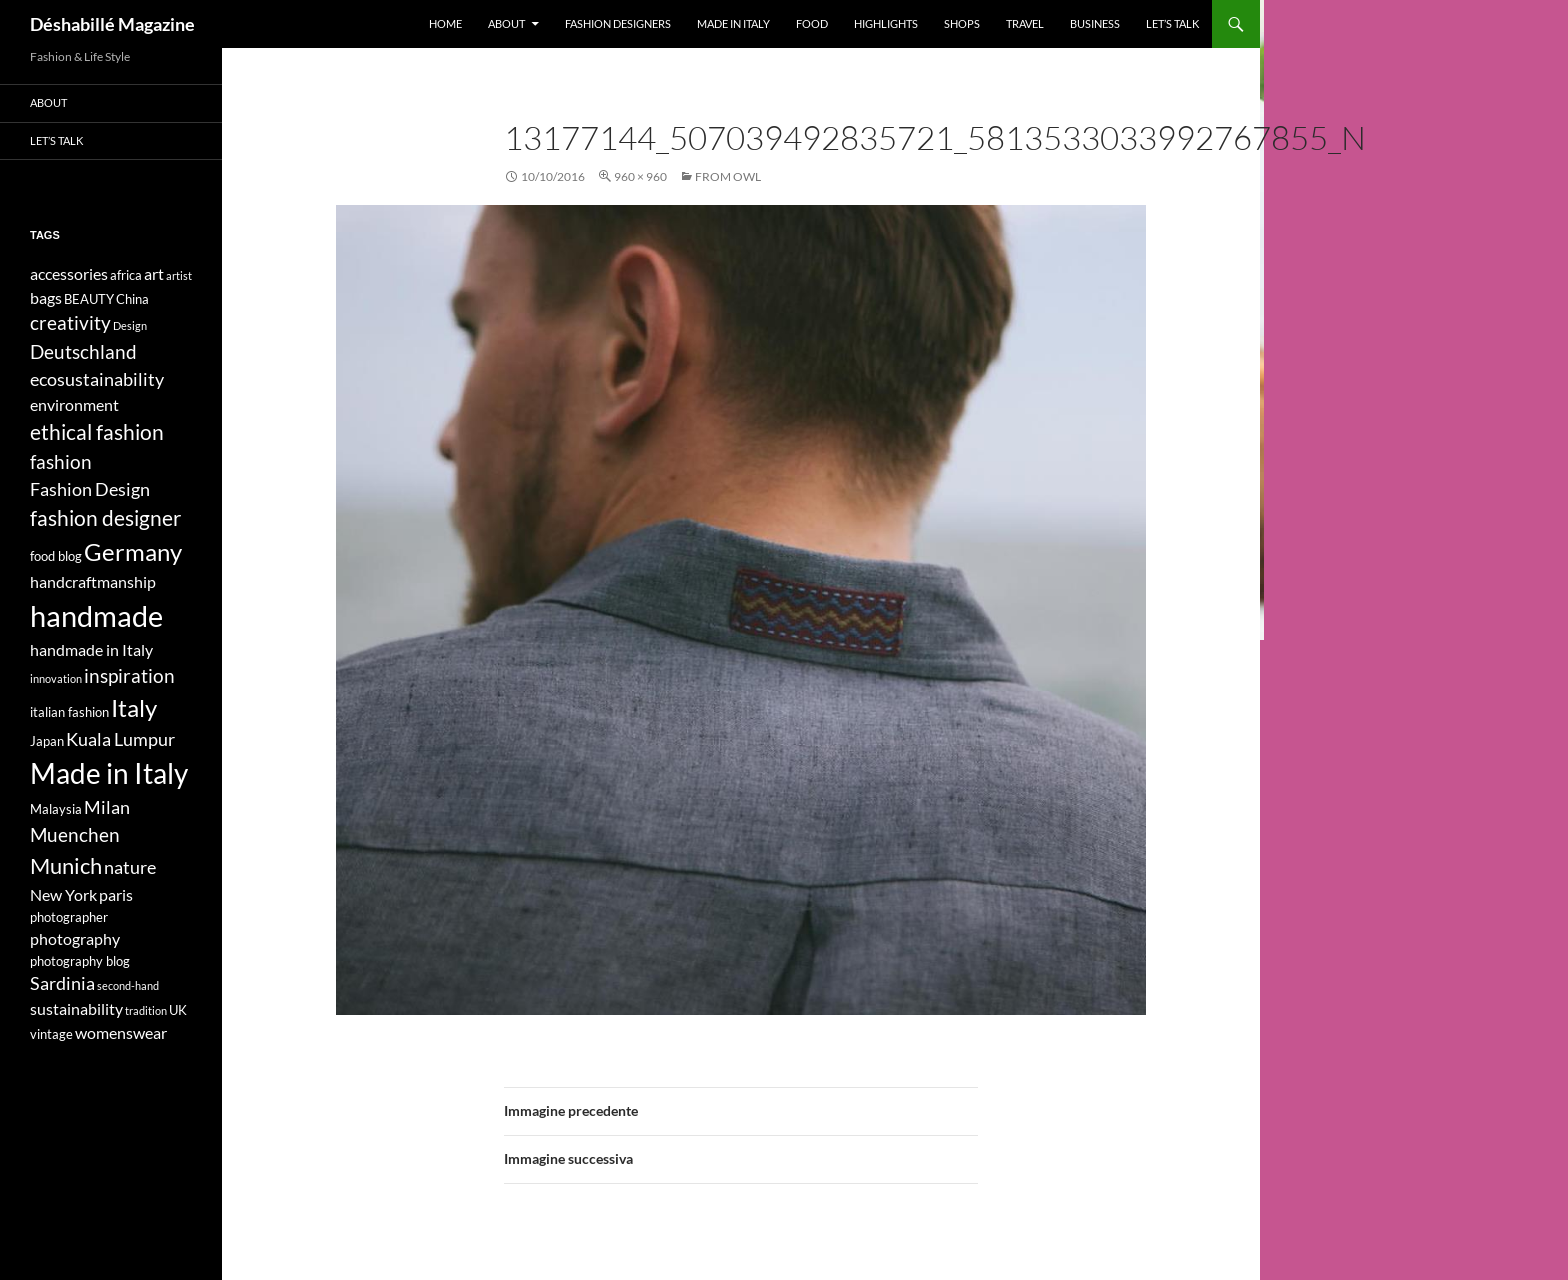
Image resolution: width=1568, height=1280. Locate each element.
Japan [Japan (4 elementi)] (47, 741)
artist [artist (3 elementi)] (179, 275)
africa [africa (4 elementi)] (126, 275)
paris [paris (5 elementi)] (116, 894)
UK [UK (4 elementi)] (178, 1010)
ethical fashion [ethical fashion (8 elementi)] (97, 432)
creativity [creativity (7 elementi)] (70, 322)
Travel (1025, 23)
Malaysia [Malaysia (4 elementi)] (56, 809)
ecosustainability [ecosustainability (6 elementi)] (97, 379)
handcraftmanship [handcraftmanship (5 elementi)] (93, 581)
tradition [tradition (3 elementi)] (146, 1010)
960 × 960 (640, 176)
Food (812, 23)
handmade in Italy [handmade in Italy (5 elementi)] (91, 649)
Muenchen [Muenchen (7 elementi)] (75, 834)
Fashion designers (618, 23)
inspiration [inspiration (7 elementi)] (129, 675)
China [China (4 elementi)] (132, 299)
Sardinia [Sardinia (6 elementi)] (62, 983)
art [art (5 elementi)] (154, 273)
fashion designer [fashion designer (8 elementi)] (105, 518)
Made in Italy (733, 23)
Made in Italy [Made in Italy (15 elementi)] (109, 773)
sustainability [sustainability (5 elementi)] (76, 1008)
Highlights (886, 23)
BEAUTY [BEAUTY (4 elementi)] (89, 299)
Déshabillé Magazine (112, 24)
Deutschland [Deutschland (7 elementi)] (83, 351)
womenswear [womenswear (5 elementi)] (121, 1032)
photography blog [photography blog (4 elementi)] (80, 961)
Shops (962, 23)
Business (1095, 23)
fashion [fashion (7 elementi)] (61, 461)
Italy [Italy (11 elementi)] (134, 707)
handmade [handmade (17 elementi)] (96, 615)
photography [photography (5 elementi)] (75, 938)
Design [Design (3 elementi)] (130, 325)
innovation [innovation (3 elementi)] (56, 678)
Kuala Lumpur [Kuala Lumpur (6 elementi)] (120, 739)
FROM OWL (728, 176)
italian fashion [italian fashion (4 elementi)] (69, 712)
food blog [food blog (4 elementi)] (56, 556)
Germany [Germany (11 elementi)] (133, 551)
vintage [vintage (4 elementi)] (51, 1034)
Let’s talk (1172, 23)
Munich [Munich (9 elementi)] (66, 865)
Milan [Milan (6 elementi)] (107, 807)
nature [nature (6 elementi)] (130, 867)
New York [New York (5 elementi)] (63, 894)
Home (445, 23)
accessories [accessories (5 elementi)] (69, 273)
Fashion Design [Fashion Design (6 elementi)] (90, 489)
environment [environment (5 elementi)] (74, 404)
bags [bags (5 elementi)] (46, 297)
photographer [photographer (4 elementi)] (69, 917)
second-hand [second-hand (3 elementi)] (128, 985)
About (506, 23)
